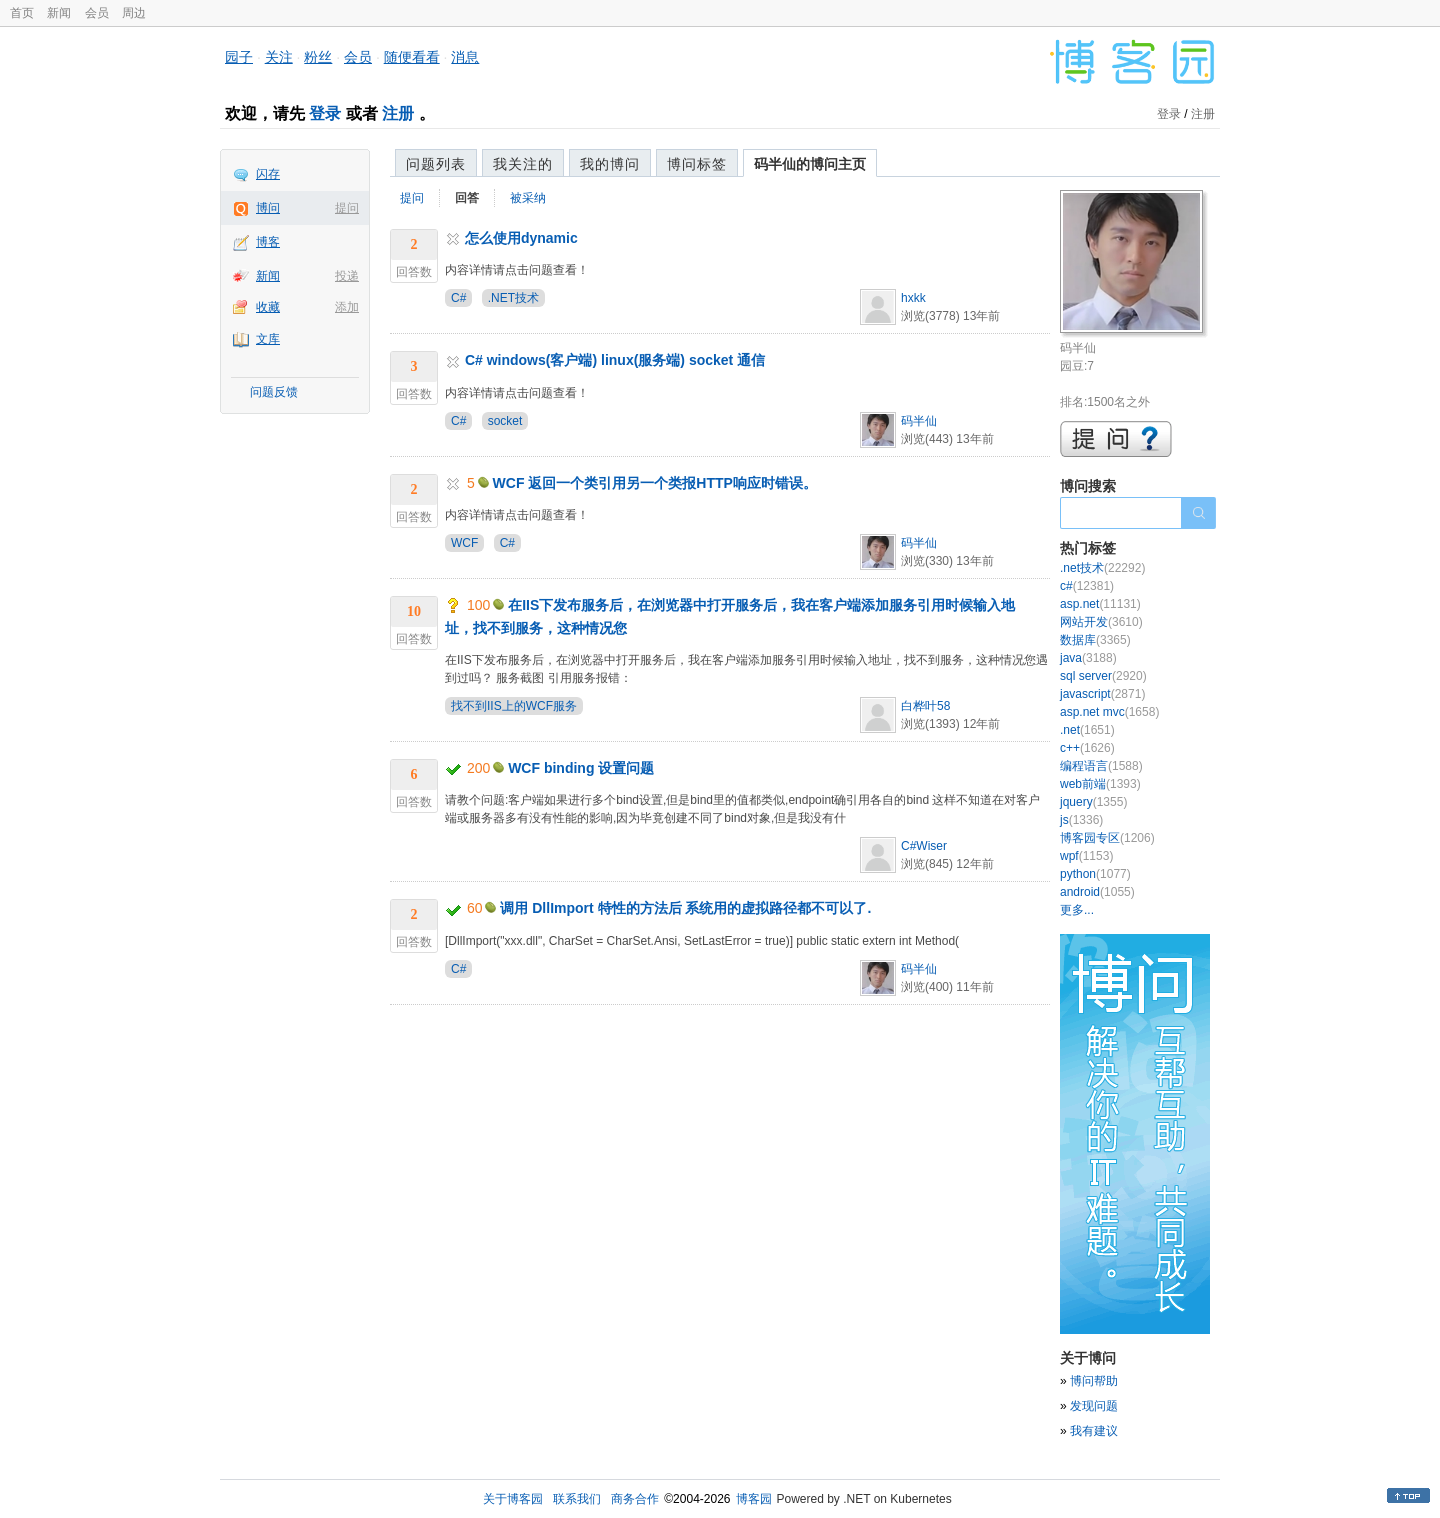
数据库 (1095, 640)
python (1095, 874)
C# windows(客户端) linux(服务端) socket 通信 (615, 360)
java (1088, 658)
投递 (347, 276)
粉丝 (318, 57)
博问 (268, 208)
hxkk (913, 298)
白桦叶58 (925, 706)
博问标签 (697, 164)
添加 (347, 307)
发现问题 (1094, 1406)
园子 (239, 57)
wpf (1086, 856)
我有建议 (1094, 1431)
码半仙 (919, 421)
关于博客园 (513, 1499)
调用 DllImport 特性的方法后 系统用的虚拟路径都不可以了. (685, 908)
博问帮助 (1094, 1381)
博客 (268, 242)
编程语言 (1101, 766)
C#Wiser (924, 846)
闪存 (268, 174)
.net (1087, 730)
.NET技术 (513, 298)
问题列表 (436, 164)
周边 (134, 13)
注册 (398, 113)
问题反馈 (274, 392)
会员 (97, 13)
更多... (1077, 910)
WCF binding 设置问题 (581, 768)
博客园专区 (1107, 838)
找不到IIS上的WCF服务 (514, 706)
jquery (1093, 802)
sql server (1103, 676)
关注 (279, 57)
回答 (467, 198)
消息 (465, 57)
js (1081, 820)
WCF (464, 543)
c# (1087, 586)
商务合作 (635, 1499)
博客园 (754, 1499)
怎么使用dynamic (521, 238)
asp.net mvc (1109, 712)
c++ (1087, 748)
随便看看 (412, 57)
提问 (347, 208)
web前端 (1100, 784)
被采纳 (528, 198)
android (1097, 892)
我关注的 (523, 164)
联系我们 (577, 1499)
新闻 (59, 13)
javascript (1102, 694)
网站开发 (1101, 622)
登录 (325, 113)
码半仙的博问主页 (810, 164)
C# (458, 298)
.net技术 (1102, 568)
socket (505, 421)
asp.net (1100, 604)
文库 (268, 339)
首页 (22, 13)
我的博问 (610, 164)
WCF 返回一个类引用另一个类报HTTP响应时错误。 (655, 483)
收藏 (268, 307)
